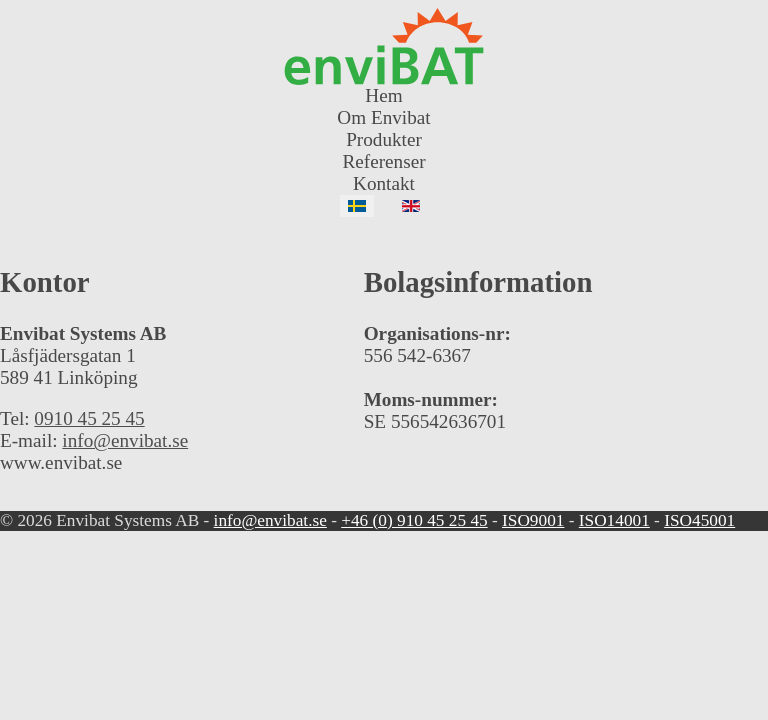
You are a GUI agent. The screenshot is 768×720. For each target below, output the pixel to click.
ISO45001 (699, 520)
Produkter (384, 139)
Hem (383, 95)
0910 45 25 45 (89, 418)
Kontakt (384, 183)
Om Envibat (383, 117)
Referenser (383, 161)
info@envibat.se (125, 440)
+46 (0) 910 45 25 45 (414, 520)
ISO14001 (614, 520)
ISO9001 (533, 520)
